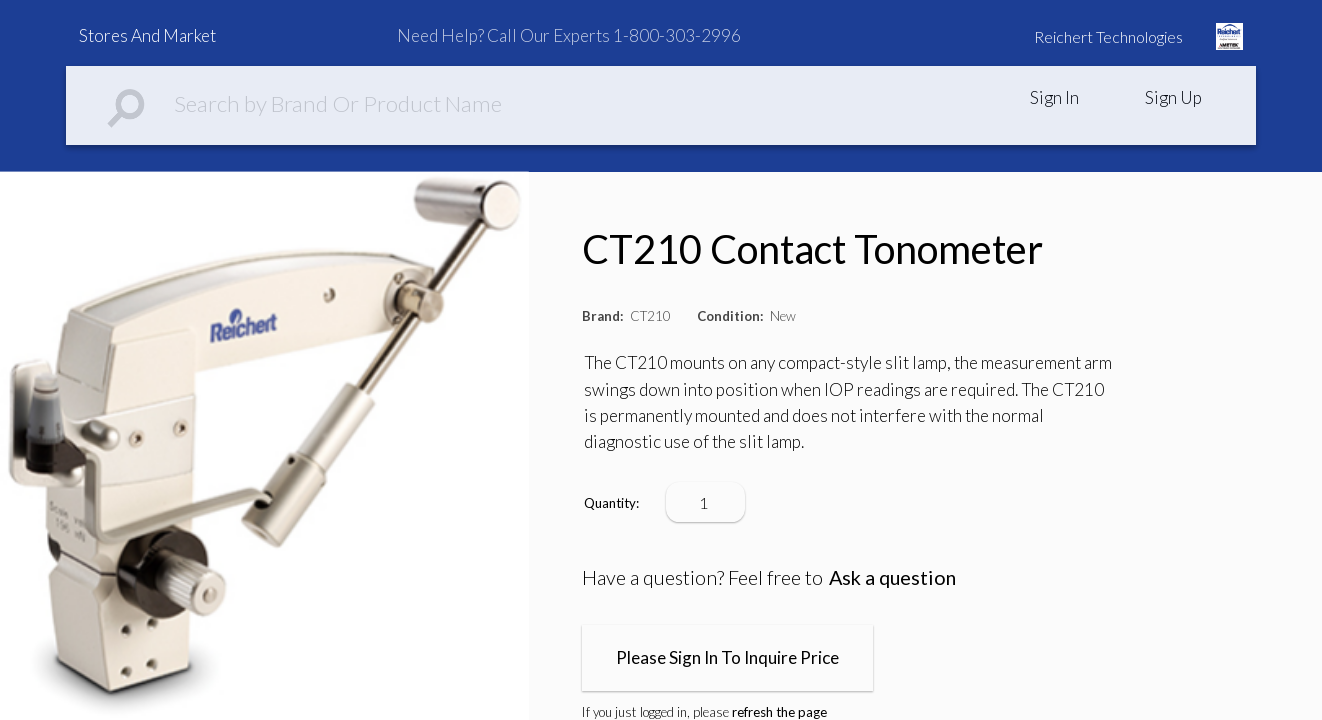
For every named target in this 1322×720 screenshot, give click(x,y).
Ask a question (892, 577)
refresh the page (779, 712)
